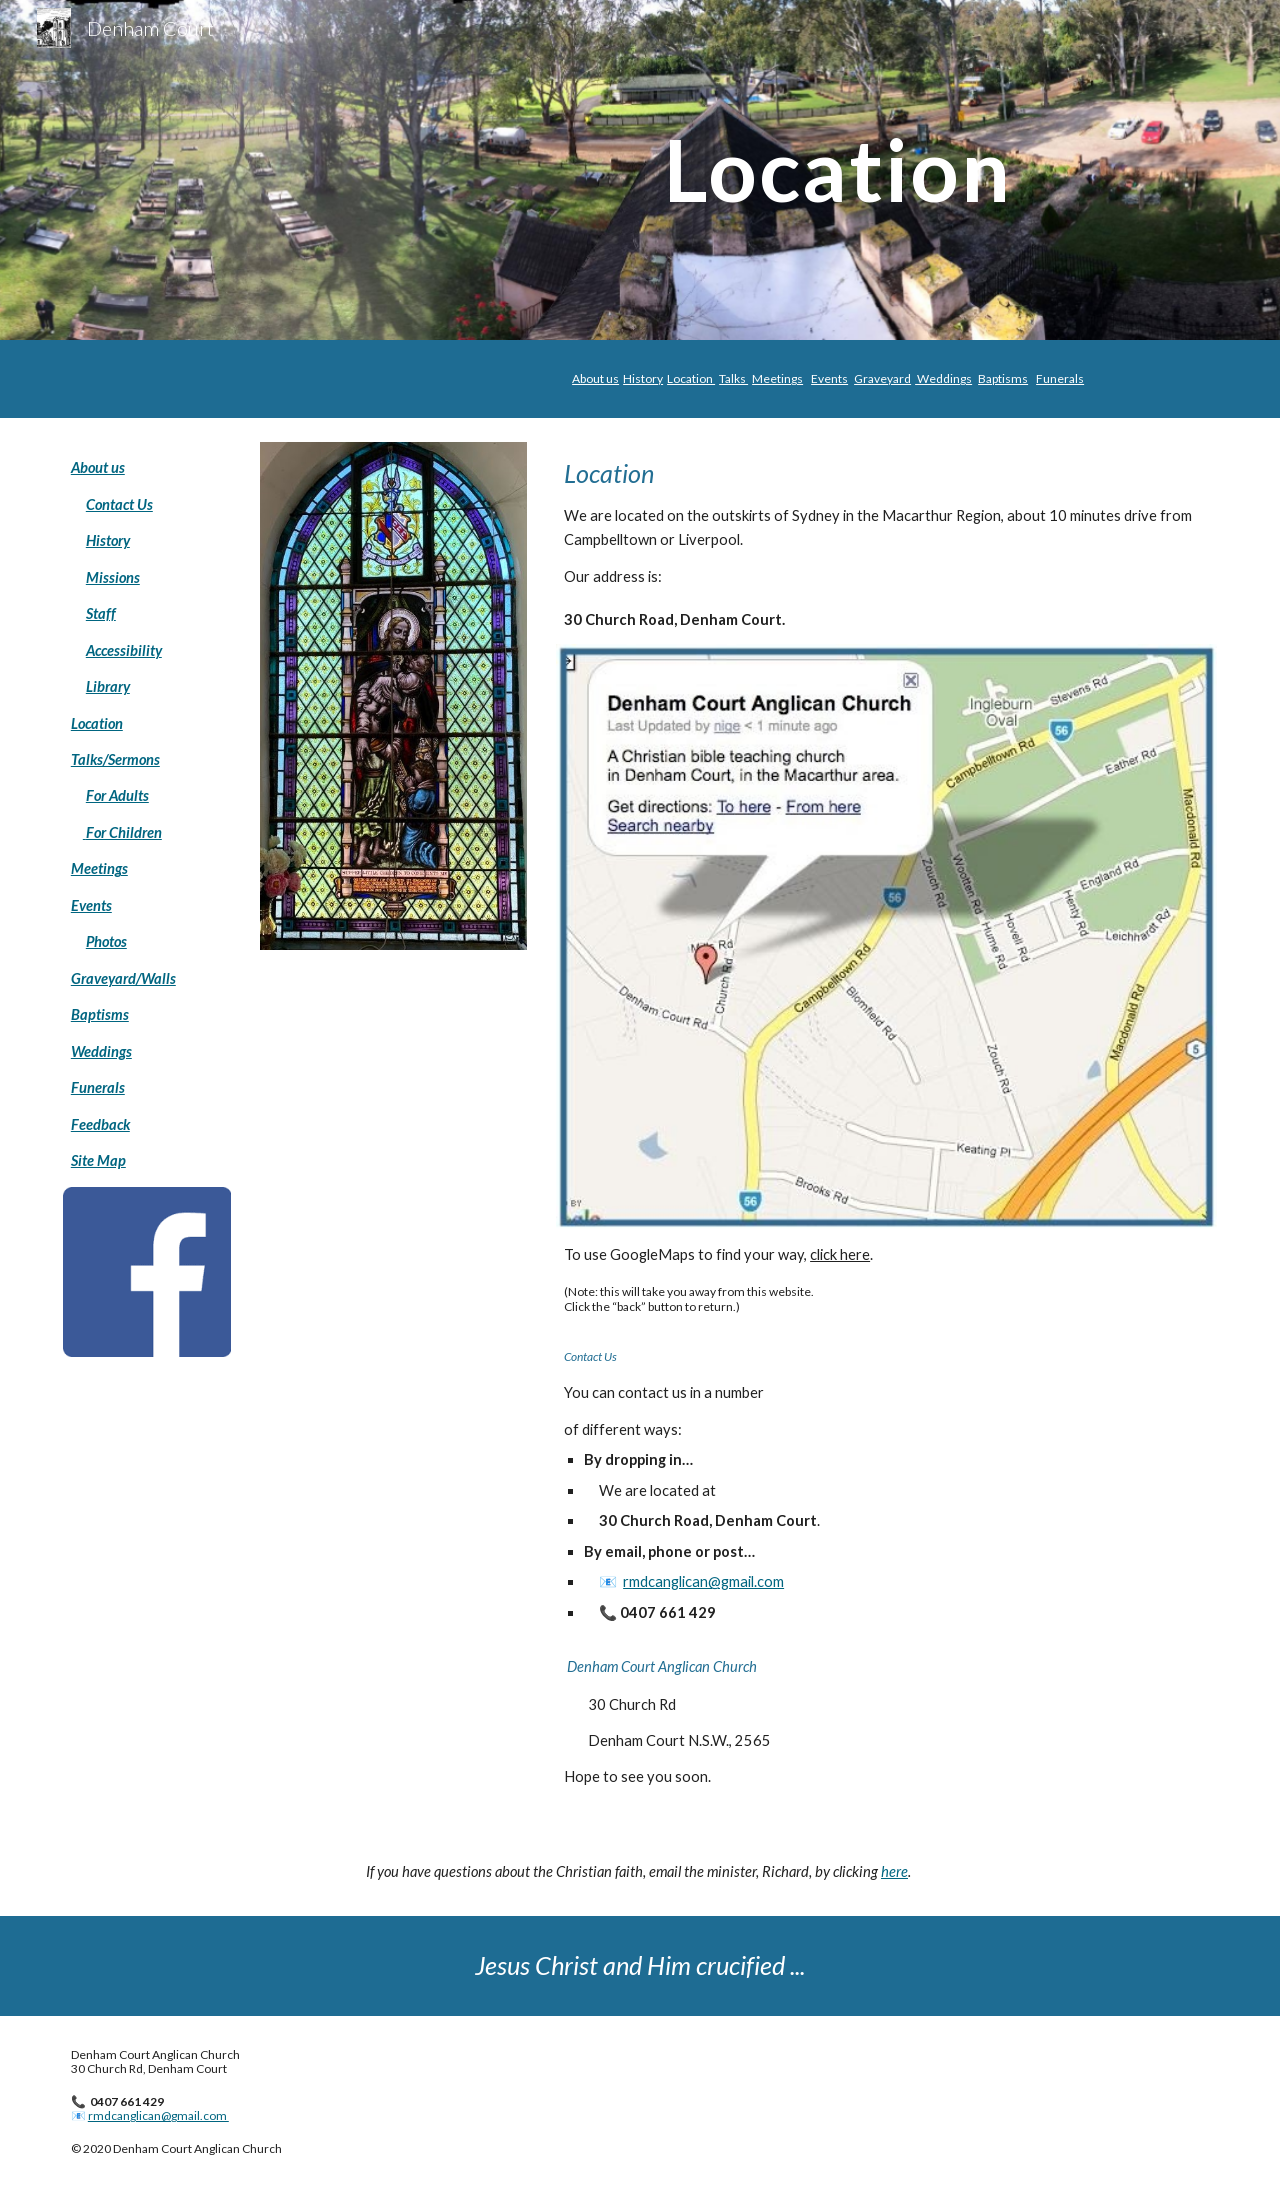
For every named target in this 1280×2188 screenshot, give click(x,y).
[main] (640, 169)
